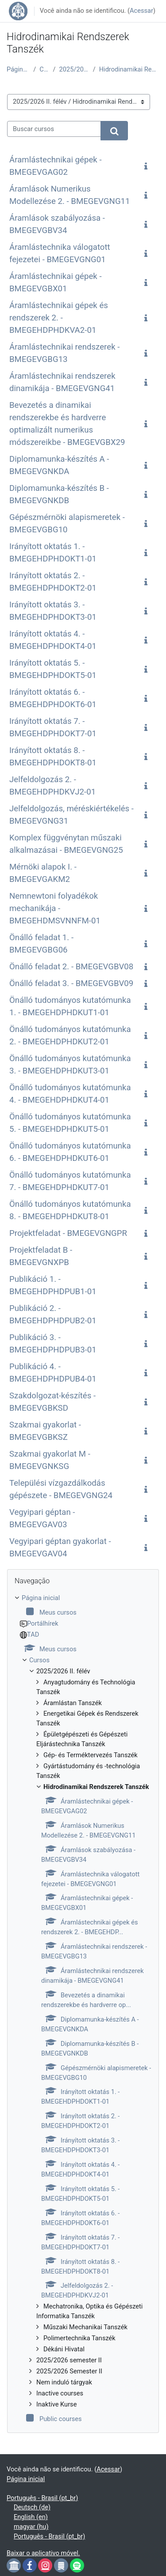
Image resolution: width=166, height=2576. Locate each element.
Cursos (44, 69)
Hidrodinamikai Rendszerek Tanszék (129, 69)
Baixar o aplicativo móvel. (43, 2553)
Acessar (141, 11)
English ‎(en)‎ (31, 2517)
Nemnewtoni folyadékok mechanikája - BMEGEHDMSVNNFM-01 (54, 908)
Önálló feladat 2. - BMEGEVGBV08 (71, 967)
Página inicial (18, 69)
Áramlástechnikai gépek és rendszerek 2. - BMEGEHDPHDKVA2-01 (58, 318)
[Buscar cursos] (54, 129)
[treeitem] (83, 2008)
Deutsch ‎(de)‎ (32, 2507)
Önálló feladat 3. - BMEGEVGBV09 (71, 983)
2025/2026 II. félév (74, 69)
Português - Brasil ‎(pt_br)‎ (42, 2498)
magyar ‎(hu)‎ (31, 2527)
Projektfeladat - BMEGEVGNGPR (68, 1233)
